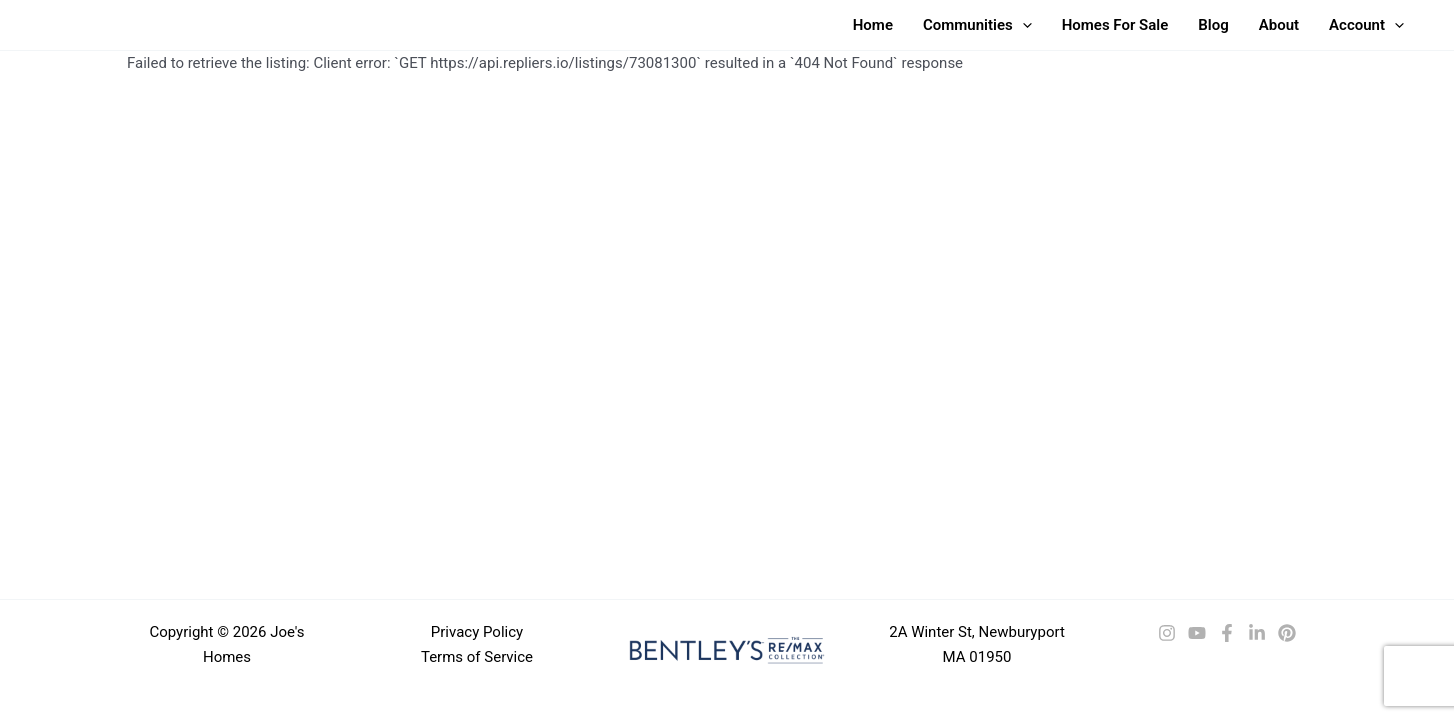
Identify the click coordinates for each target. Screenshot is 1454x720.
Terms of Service (477, 657)
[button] (1022, 25)
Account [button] (1366, 25)
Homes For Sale (1115, 25)
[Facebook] (1227, 633)
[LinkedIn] (1257, 633)
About (1279, 25)
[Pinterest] (1287, 633)
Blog (1213, 25)
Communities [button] (977, 25)
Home (873, 25)
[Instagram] (1167, 633)
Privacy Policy (477, 632)
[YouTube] (1197, 633)
